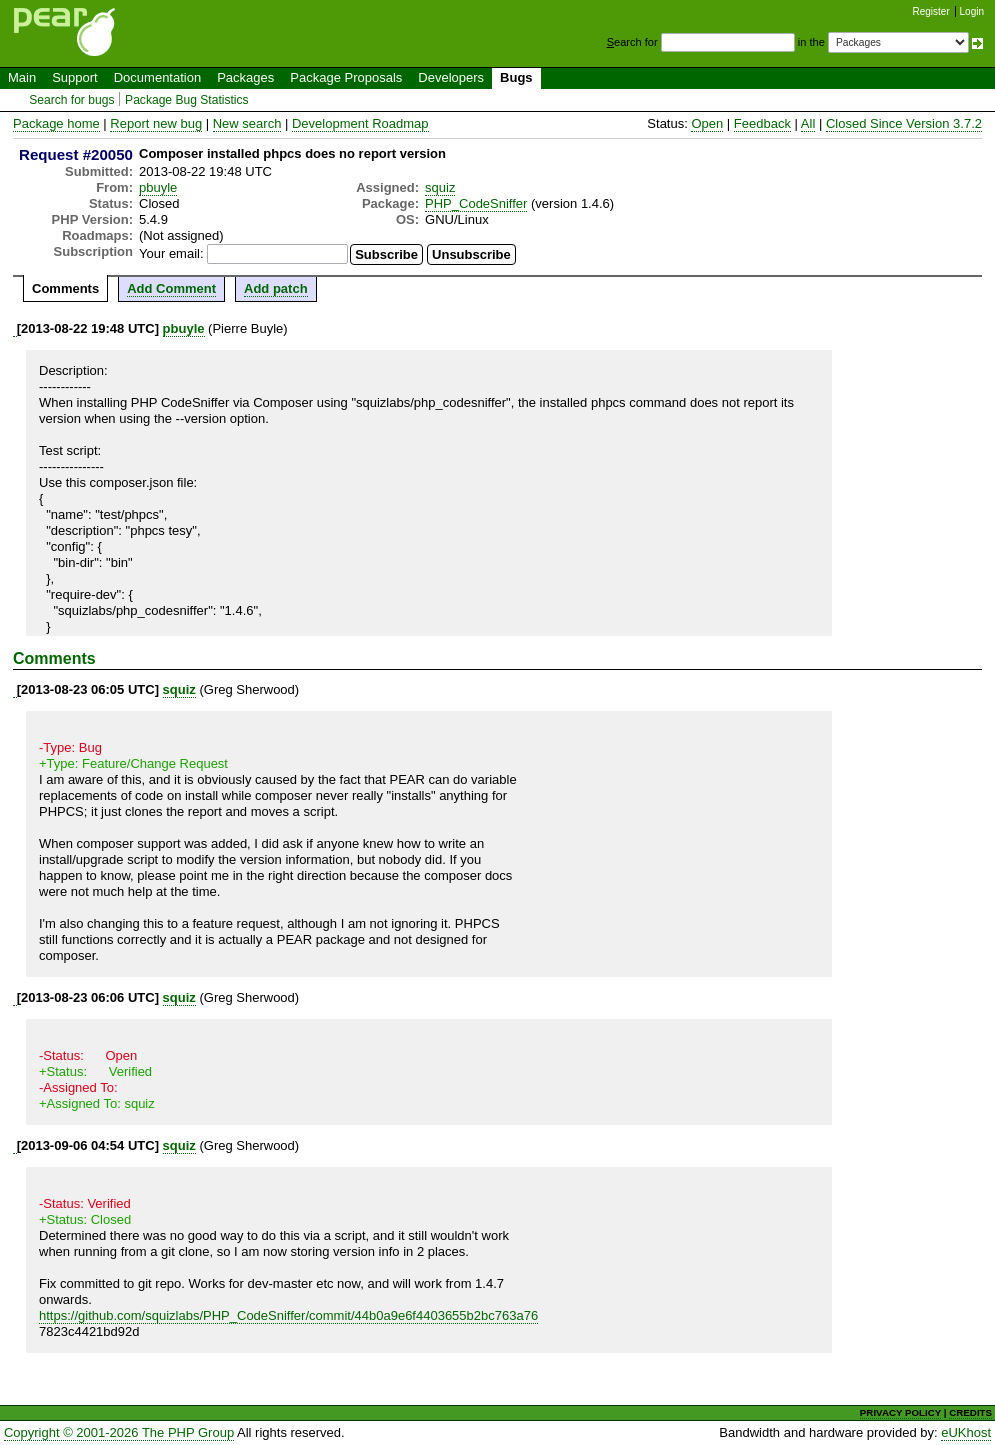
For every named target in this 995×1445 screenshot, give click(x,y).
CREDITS (970, 1412)
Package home (56, 123)
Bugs (516, 77)
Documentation (157, 77)
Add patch (276, 288)
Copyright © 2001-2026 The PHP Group (119, 1432)
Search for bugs (71, 100)
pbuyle (158, 187)
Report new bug (156, 123)
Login (972, 11)
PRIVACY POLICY (900, 1412)
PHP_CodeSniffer (476, 203)
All (808, 123)
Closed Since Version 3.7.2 (904, 123)
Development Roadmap (360, 123)
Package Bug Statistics (187, 100)
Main (22, 77)
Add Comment (171, 288)
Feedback (762, 123)
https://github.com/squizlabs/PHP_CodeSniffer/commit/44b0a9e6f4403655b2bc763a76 (288, 1315)
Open (707, 123)
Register (931, 11)
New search (247, 123)
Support (75, 77)
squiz (440, 187)
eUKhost (966, 1432)
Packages (245, 77)
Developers (451, 77)
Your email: (171, 253)
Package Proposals (346, 77)
